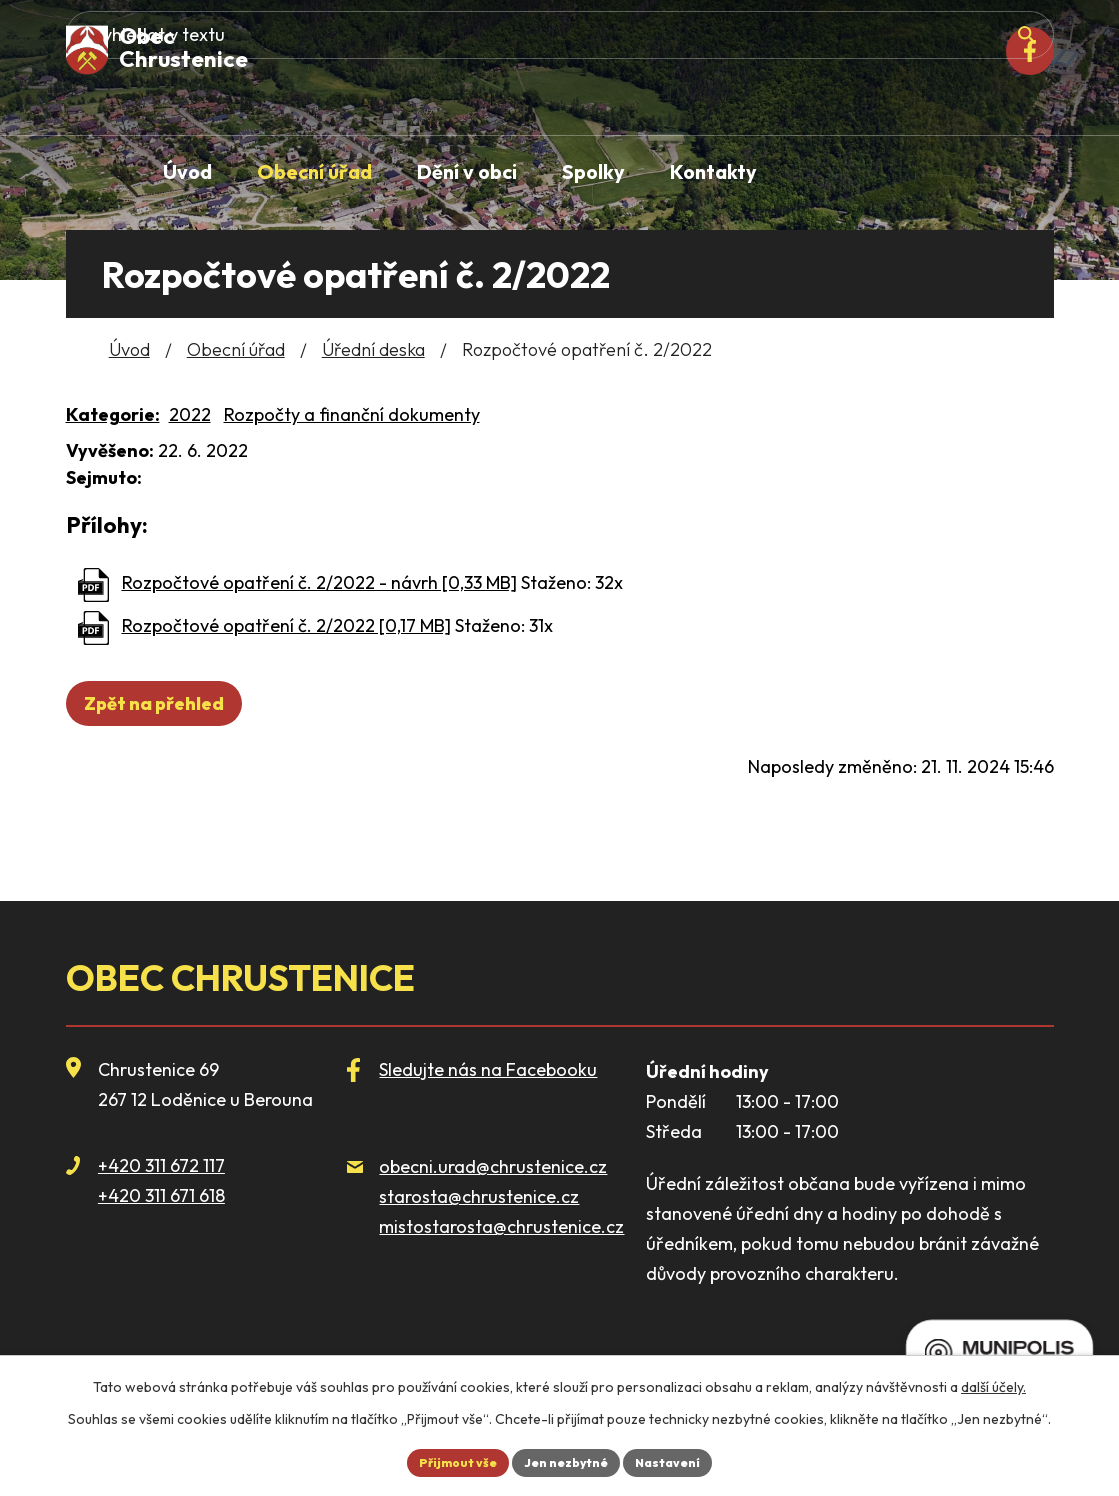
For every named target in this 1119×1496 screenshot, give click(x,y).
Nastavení (683, 1460)
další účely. (993, 1382)
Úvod (129, 349)
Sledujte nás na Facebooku (488, 1069)
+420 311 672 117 (161, 1165)
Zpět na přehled (163, 703)
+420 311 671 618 (161, 1195)
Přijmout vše (445, 1460)
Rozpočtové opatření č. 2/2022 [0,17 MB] (286, 625)
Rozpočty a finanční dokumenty (352, 414)
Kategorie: (113, 414)
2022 (190, 414)
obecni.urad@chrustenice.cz (493, 1166)
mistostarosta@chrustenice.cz (501, 1226)
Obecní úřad (236, 349)
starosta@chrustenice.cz (479, 1196)
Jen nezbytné (568, 1460)
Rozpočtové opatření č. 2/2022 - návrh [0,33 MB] (319, 582)
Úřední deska (373, 349)
